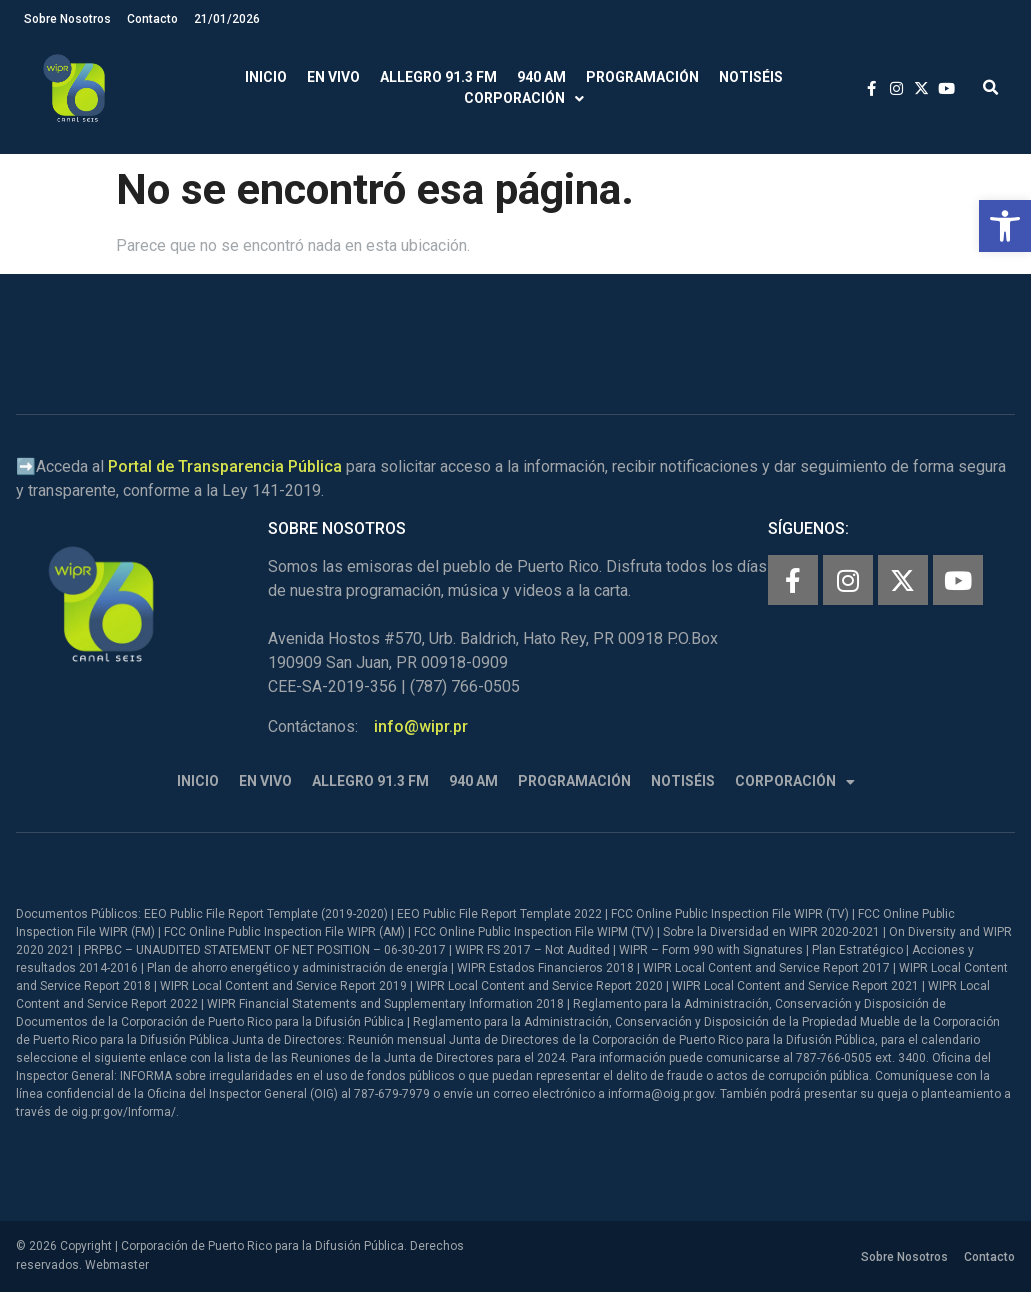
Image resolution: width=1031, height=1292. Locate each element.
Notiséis (751, 77)
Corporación (524, 98)
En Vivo (333, 77)
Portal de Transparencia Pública (225, 466)
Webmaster (117, 1265)
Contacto (152, 19)
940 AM (541, 77)
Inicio (266, 77)
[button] (1005, 226)
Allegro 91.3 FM (438, 77)
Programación (642, 77)
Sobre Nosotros (67, 19)
